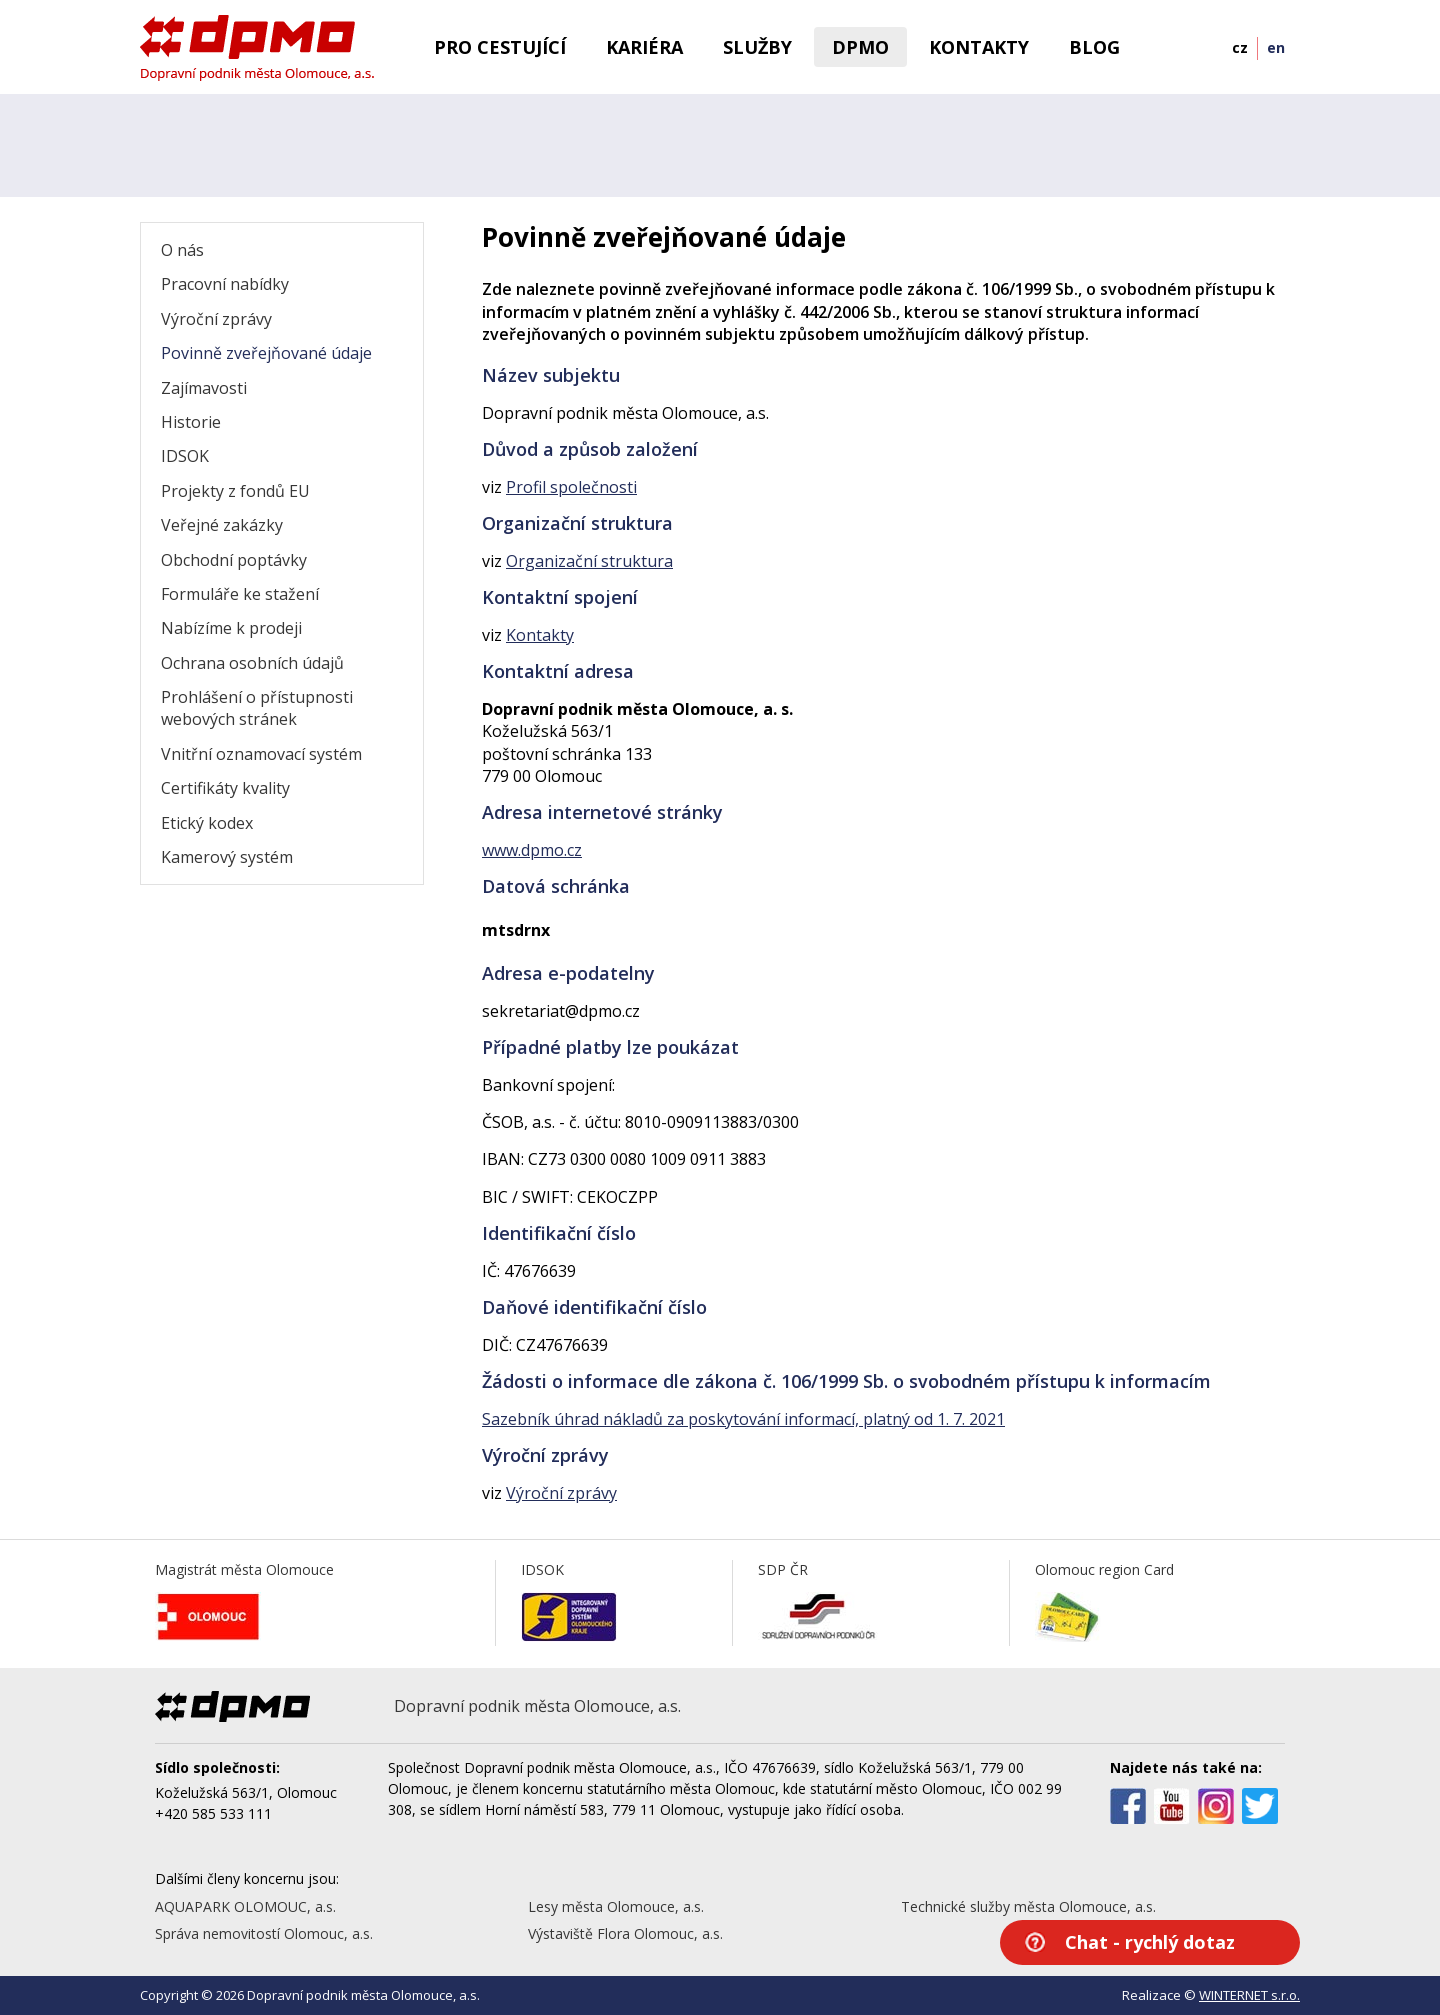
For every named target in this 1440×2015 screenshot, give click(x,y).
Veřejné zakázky (222, 525)
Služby (757, 47)
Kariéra (644, 47)
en (1276, 47)
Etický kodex (207, 823)
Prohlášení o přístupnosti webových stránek (257, 708)
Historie (191, 422)
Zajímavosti (204, 388)
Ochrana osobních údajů (252, 663)
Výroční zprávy (216, 319)
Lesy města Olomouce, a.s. (616, 1906)
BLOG (1094, 47)
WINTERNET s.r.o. (1249, 1995)
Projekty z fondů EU (235, 491)
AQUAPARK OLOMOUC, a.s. (245, 1906)
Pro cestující (500, 47)
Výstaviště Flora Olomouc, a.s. (625, 1933)
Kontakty (979, 47)
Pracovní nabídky (225, 284)
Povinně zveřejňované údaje (266, 353)
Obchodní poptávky (234, 560)
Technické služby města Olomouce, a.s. (1028, 1906)
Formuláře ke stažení (240, 594)
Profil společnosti (571, 487)
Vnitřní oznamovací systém (261, 754)
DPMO (860, 47)
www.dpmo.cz (532, 850)
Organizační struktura (589, 561)
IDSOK (185, 456)
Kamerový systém (227, 857)
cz (1240, 47)
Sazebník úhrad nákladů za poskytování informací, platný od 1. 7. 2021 (743, 1419)
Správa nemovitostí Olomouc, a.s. (264, 1933)
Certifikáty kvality (225, 788)
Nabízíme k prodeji (231, 628)
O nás (182, 250)
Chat (1150, 1942)
